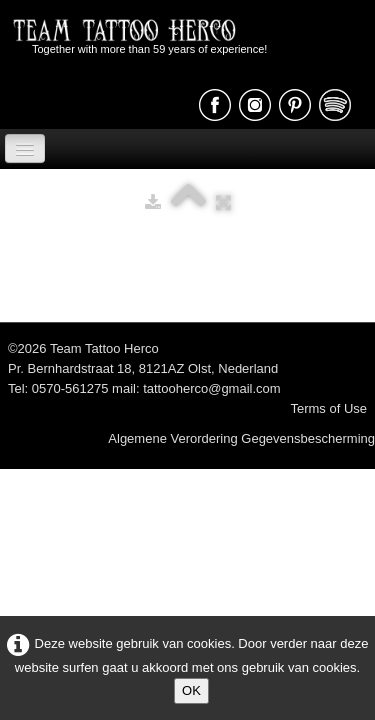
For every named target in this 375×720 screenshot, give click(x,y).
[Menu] (25, 148)
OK (191, 690)
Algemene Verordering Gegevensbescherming (241, 438)
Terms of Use (328, 408)
